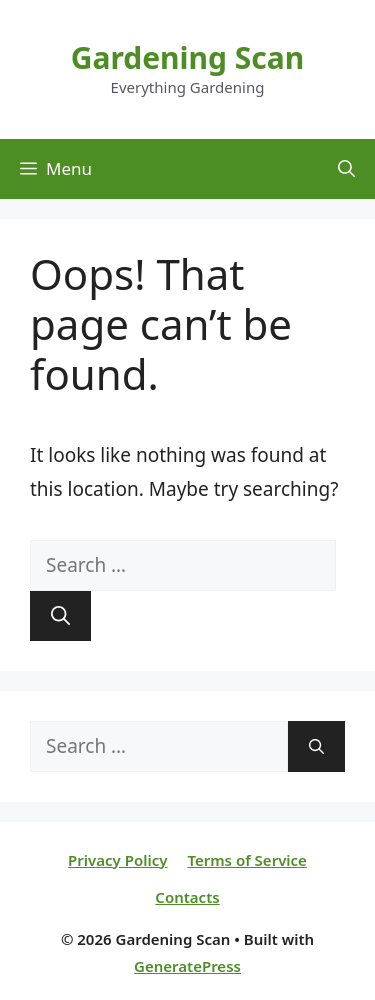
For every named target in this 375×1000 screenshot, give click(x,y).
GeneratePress (187, 966)
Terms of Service (246, 860)
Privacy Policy (117, 860)
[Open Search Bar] (346, 169)
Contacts (187, 897)
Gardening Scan (188, 57)
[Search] (60, 616)
